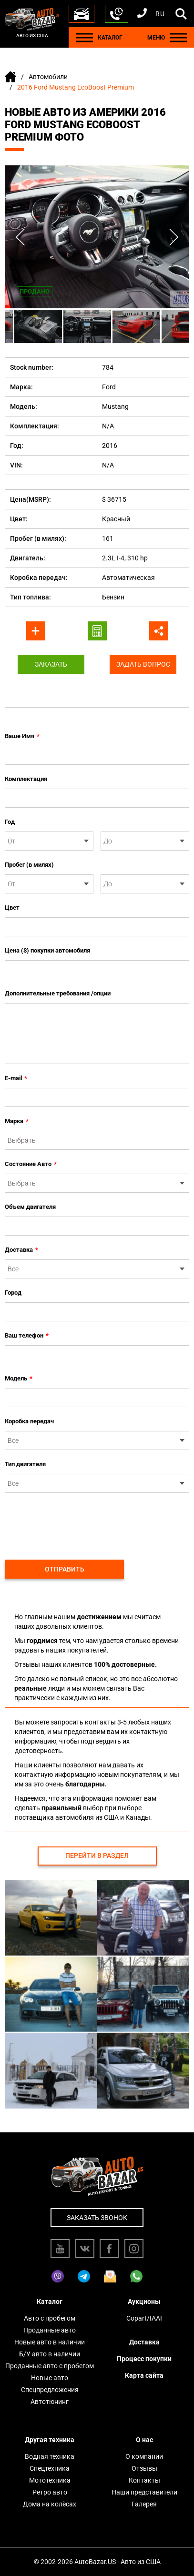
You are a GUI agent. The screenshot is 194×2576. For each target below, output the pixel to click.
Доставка (21, 1250)
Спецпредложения (50, 2389)
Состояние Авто (31, 1164)
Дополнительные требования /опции (58, 993)
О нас (144, 2440)
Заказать (51, 664)
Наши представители (144, 2492)
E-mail (16, 1078)
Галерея (144, 2504)
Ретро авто (49, 2492)
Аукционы (144, 2301)
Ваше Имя (22, 736)
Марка (17, 1121)
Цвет (12, 907)
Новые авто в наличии (49, 2342)
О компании (144, 2456)
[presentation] (77, 1521)
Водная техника (49, 2456)
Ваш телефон (27, 1335)
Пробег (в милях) (29, 864)
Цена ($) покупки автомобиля (47, 950)
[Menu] (84, 37)
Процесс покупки (144, 2359)
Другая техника (49, 2440)
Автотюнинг (50, 2401)
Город (13, 1292)
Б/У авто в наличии (49, 2354)
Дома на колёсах (49, 2504)
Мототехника (50, 2480)
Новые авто (49, 2378)
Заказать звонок (97, 2217)
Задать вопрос (143, 664)
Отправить (64, 1569)
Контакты (144, 2480)
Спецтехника (50, 2468)
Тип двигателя (25, 1464)
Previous (20, 236)
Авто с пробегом (49, 2318)
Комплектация (26, 778)
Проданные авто (49, 2330)
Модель (18, 1378)
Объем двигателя (30, 1206)
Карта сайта (144, 2375)
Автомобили (48, 77)
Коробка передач (29, 1421)
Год (10, 821)
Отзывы (144, 2468)
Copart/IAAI (144, 2318)
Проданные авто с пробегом (49, 2366)
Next (173, 236)
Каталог (49, 2301)
